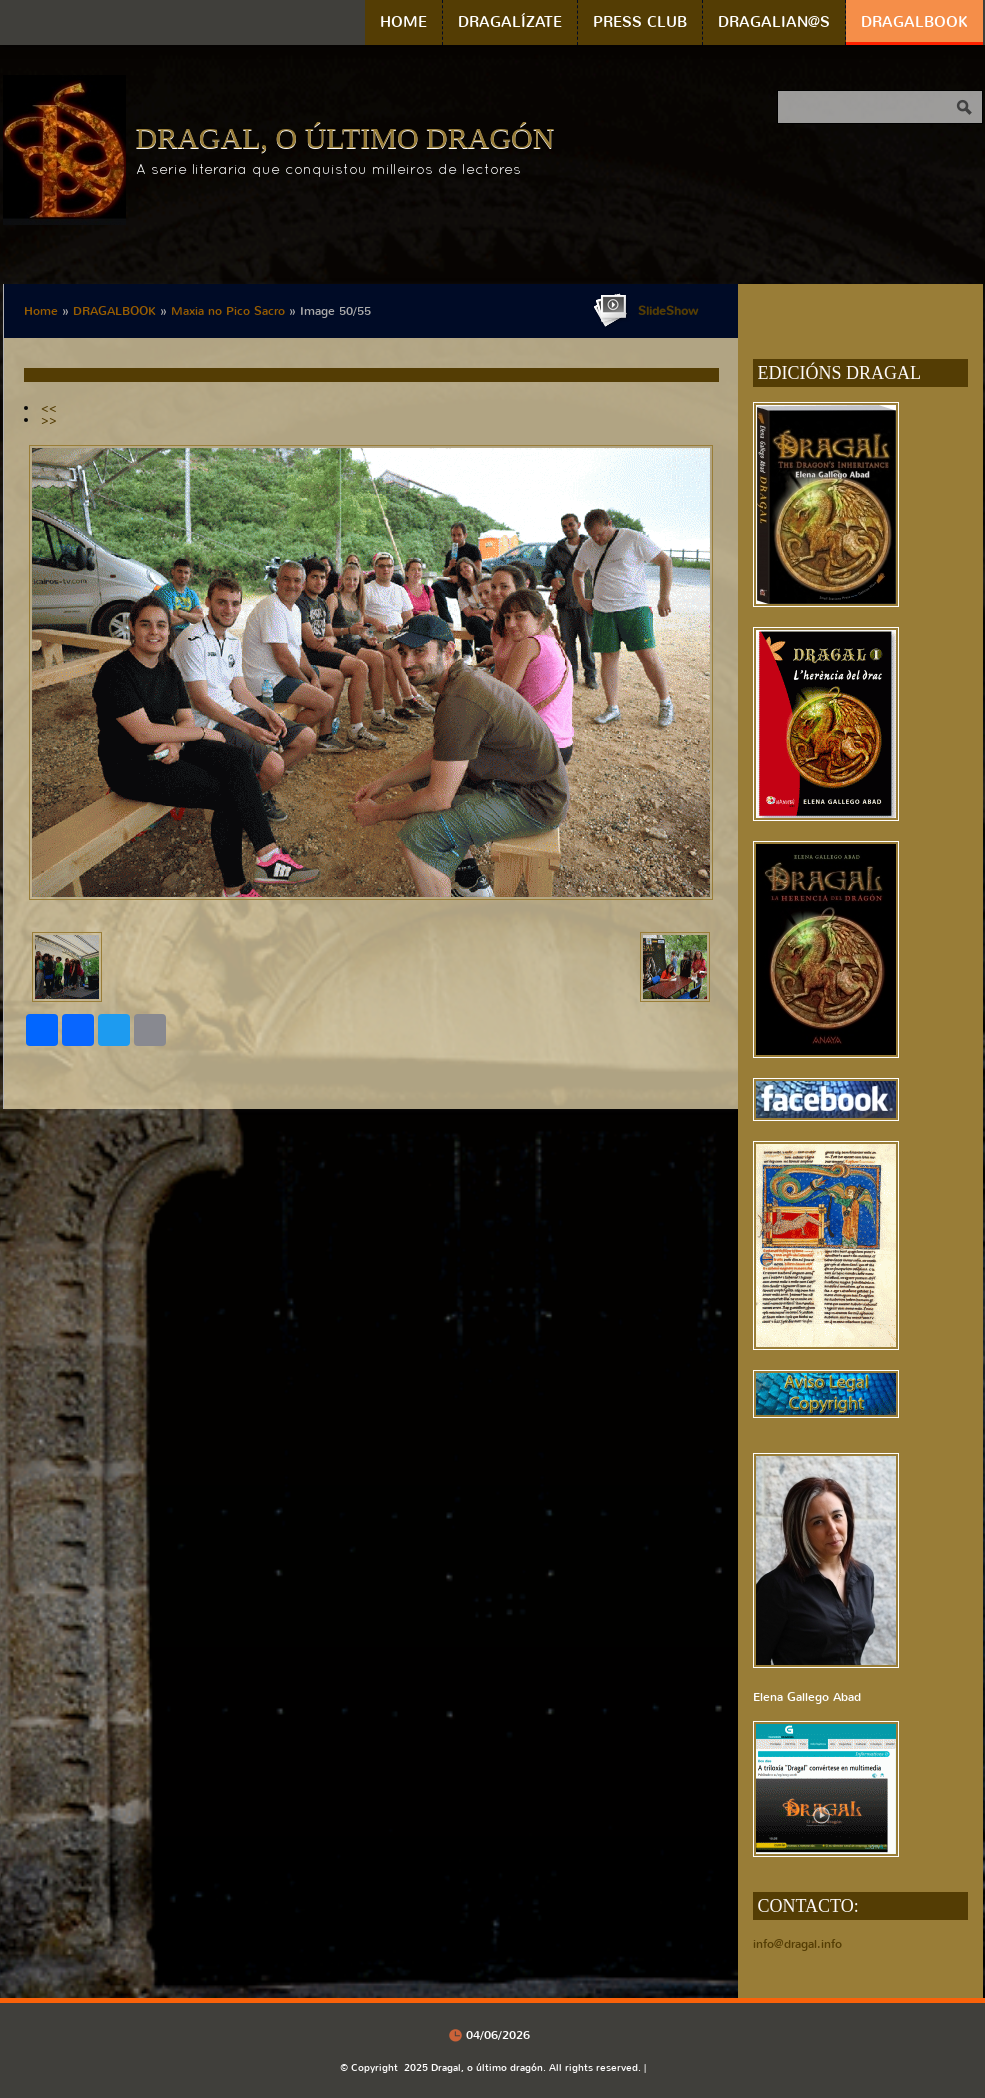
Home (403, 22)
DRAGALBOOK (914, 22)
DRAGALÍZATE (510, 22)
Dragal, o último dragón (345, 137)
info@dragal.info (797, 1944)
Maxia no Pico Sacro (228, 311)
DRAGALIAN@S (774, 22)
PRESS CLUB (640, 22)
